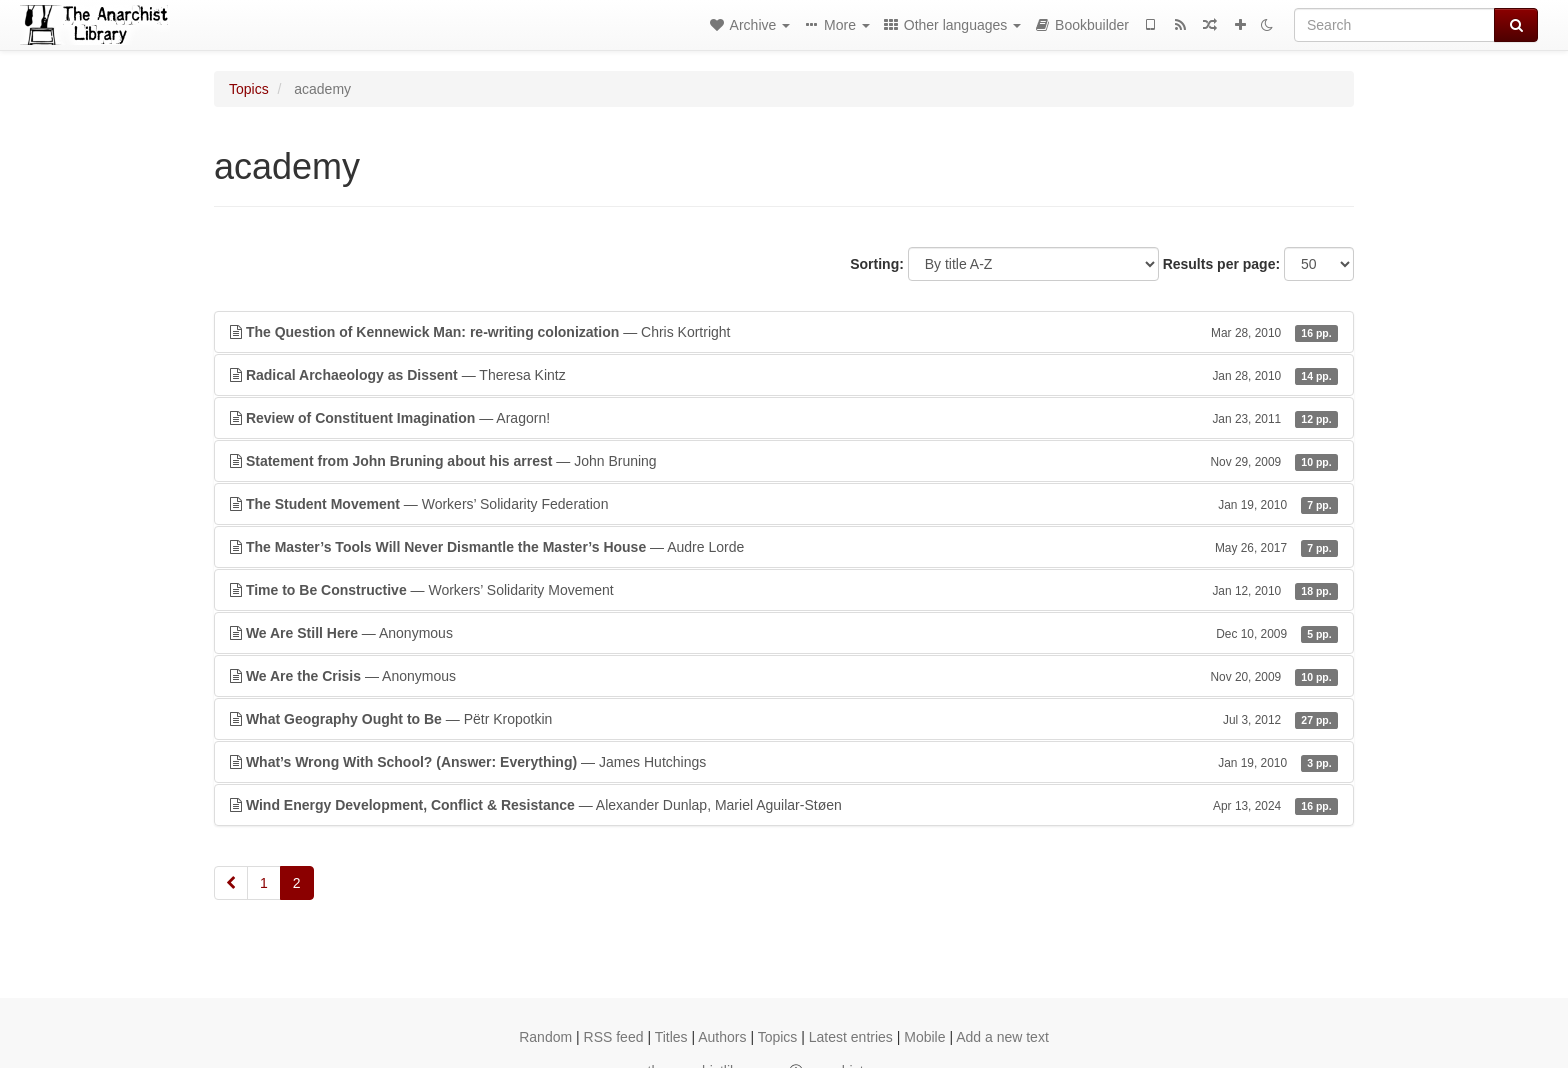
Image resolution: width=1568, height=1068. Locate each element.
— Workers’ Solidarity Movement (784, 590)
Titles (671, 1037)
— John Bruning (784, 461)
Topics (249, 89)
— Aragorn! (784, 418)
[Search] (1394, 25)
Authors (722, 1037)
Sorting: (877, 264)
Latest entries (851, 1037)
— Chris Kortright (784, 332)
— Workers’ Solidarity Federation (784, 504)
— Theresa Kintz (784, 375)
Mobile (924, 1037)
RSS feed (614, 1037)
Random (545, 1037)
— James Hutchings (784, 762)
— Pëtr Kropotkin (784, 719)
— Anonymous (784, 633)
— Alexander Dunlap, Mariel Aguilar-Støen (784, 805)
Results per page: (1221, 264)
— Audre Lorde (784, 547)
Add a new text (1002, 1037)
